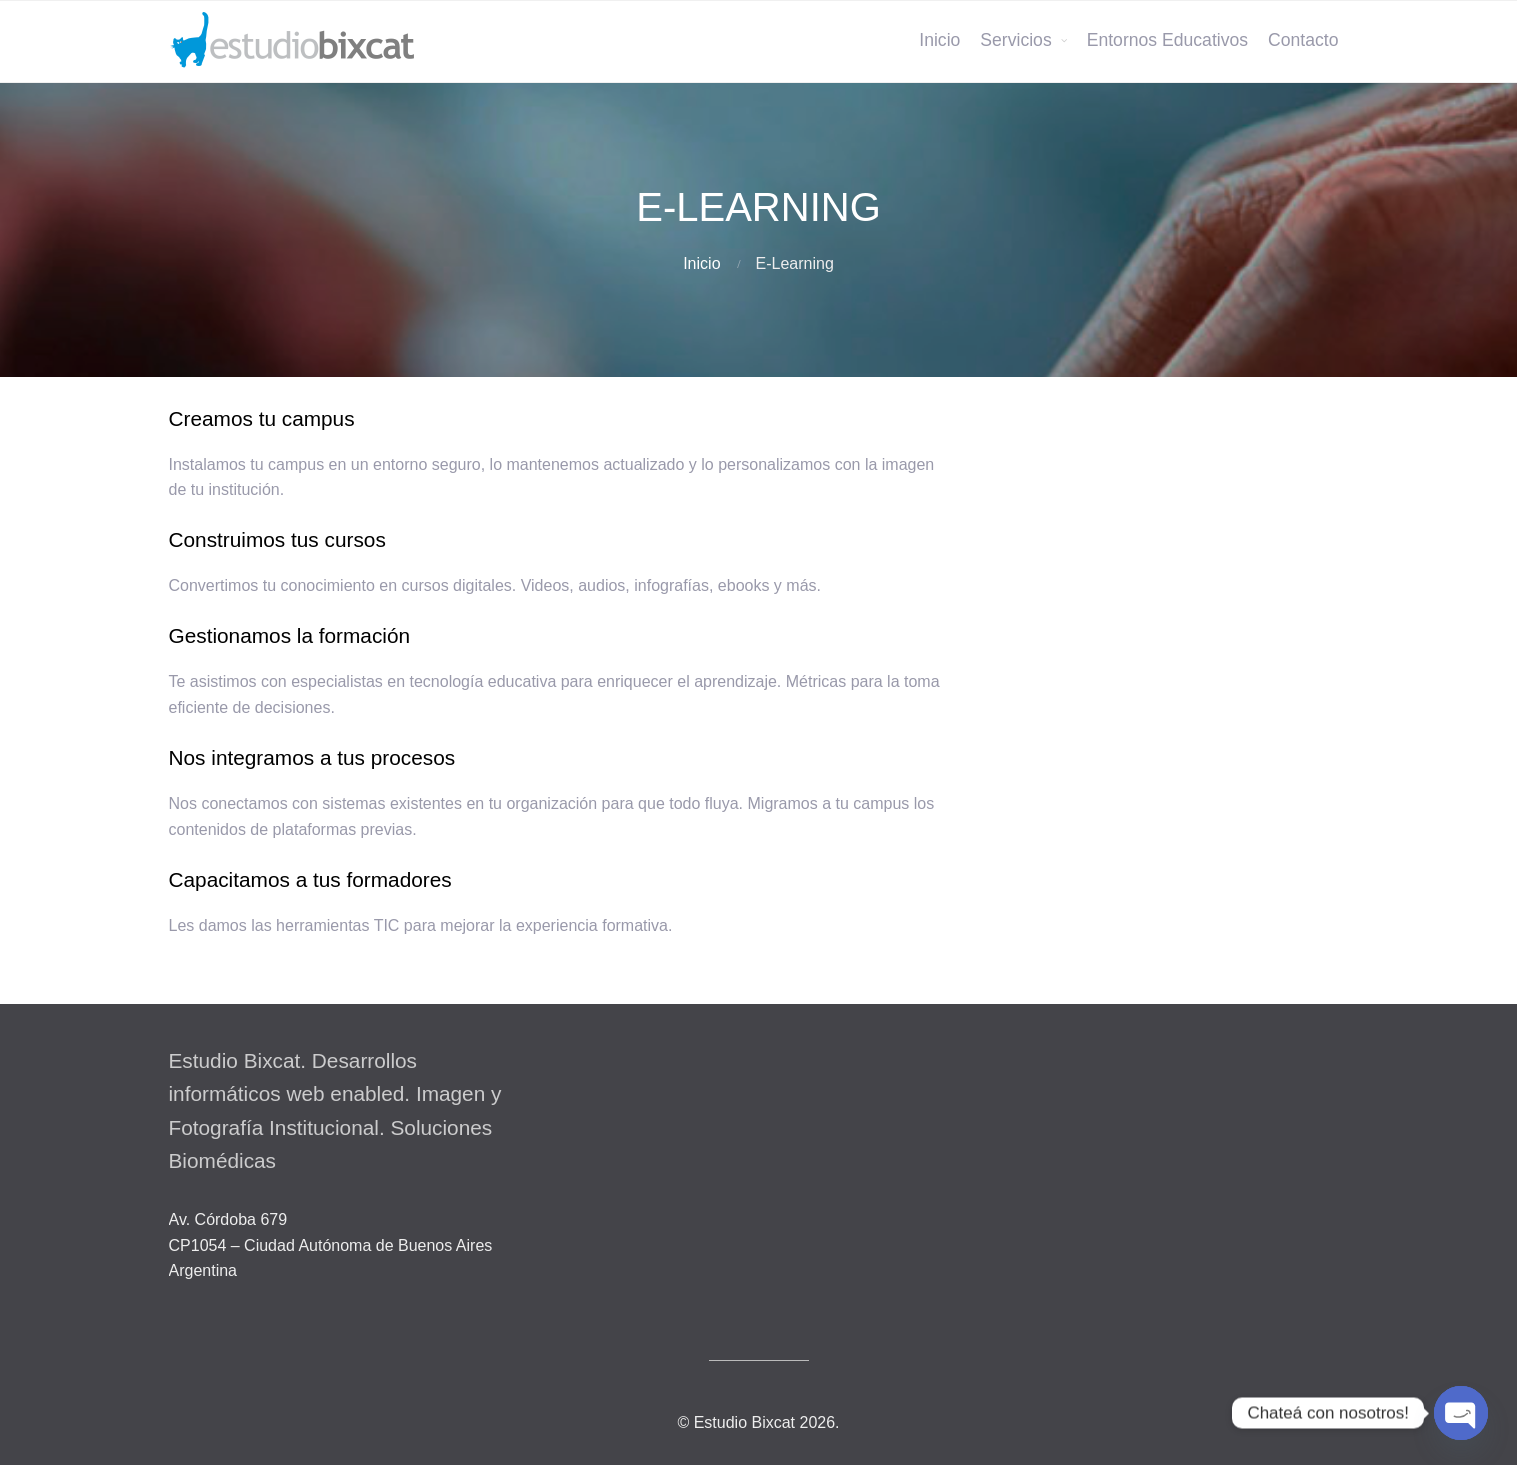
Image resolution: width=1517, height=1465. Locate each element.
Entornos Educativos (1167, 40)
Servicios (1015, 40)
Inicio (939, 40)
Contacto (1303, 40)
